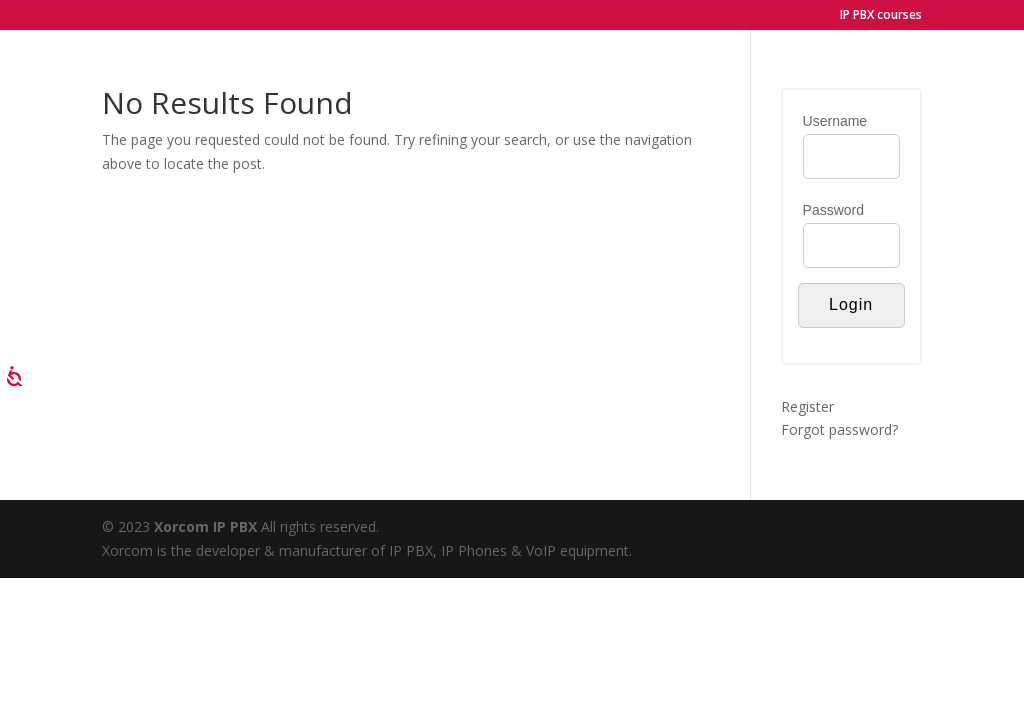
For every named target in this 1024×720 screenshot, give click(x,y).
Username (835, 121)
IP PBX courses (881, 16)
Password (833, 210)
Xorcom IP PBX (207, 526)
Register (807, 406)
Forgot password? (839, 429)
